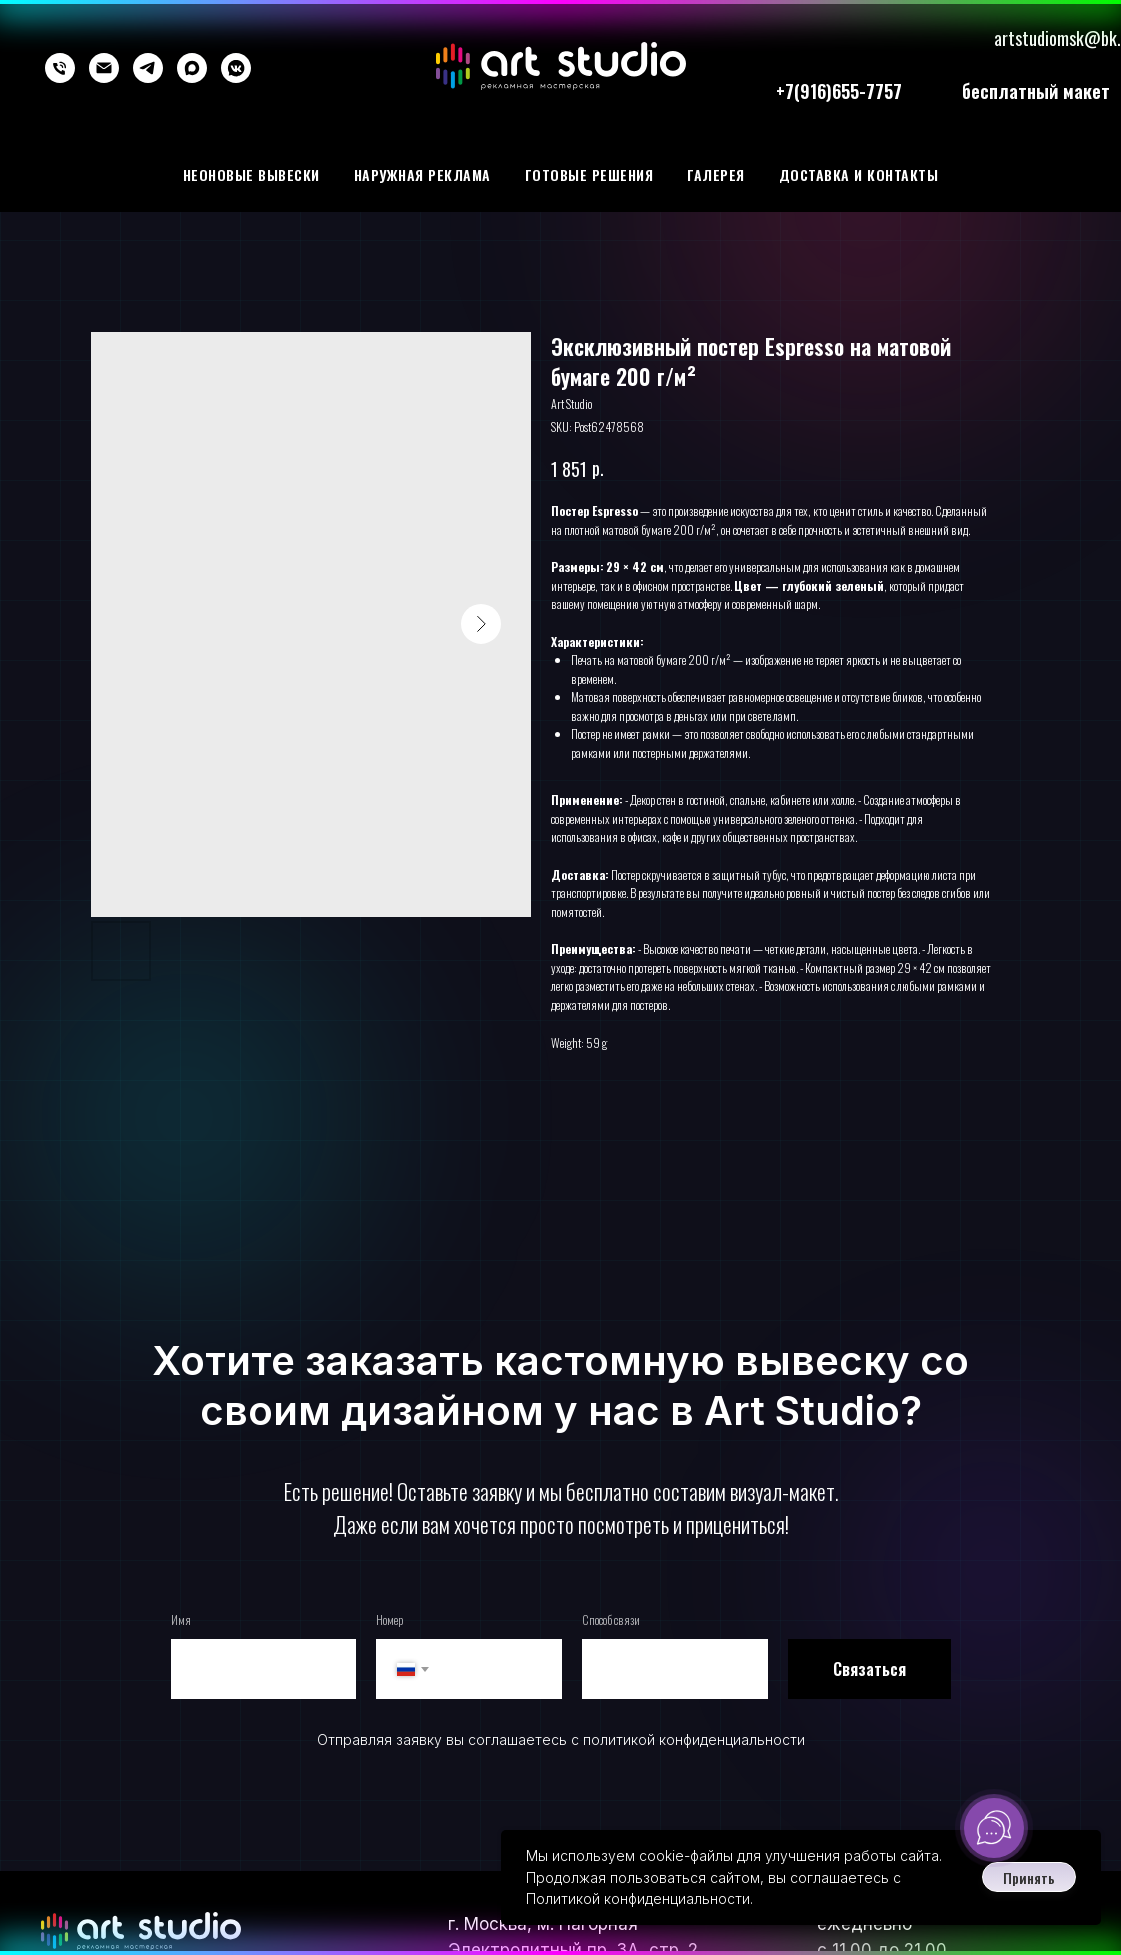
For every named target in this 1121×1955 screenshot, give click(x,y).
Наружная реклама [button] (422, 174)
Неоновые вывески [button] (251, 174)
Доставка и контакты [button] (859, 174)
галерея (716, 174)
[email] (104, 68)
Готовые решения (589, 174)
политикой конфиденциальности (694, 1739)
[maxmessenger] (192, 68)
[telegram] (148, 68)
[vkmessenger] (236, 68)
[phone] (60, 68)
